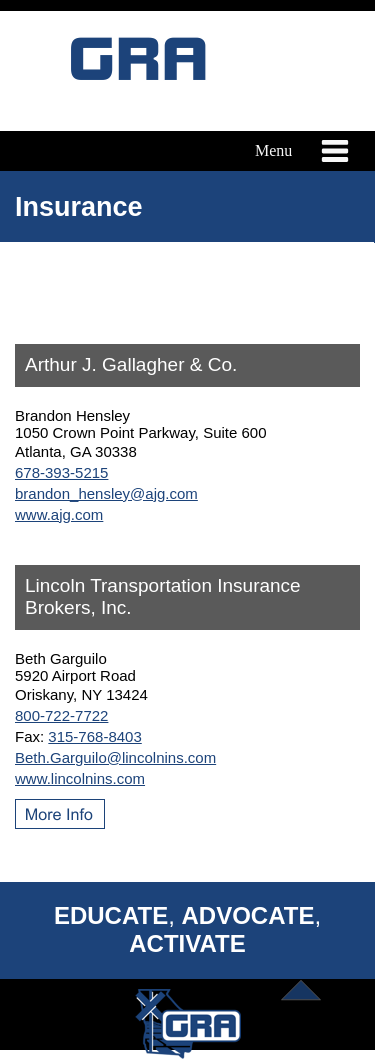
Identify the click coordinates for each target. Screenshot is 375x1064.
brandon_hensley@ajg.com (106, 493)
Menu (298, 151)
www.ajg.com (59, 514)
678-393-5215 (61, 472)
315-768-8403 (94, 736)
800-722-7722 (61, 715)
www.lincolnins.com (80, 778)
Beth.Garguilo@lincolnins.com (115, 757)
